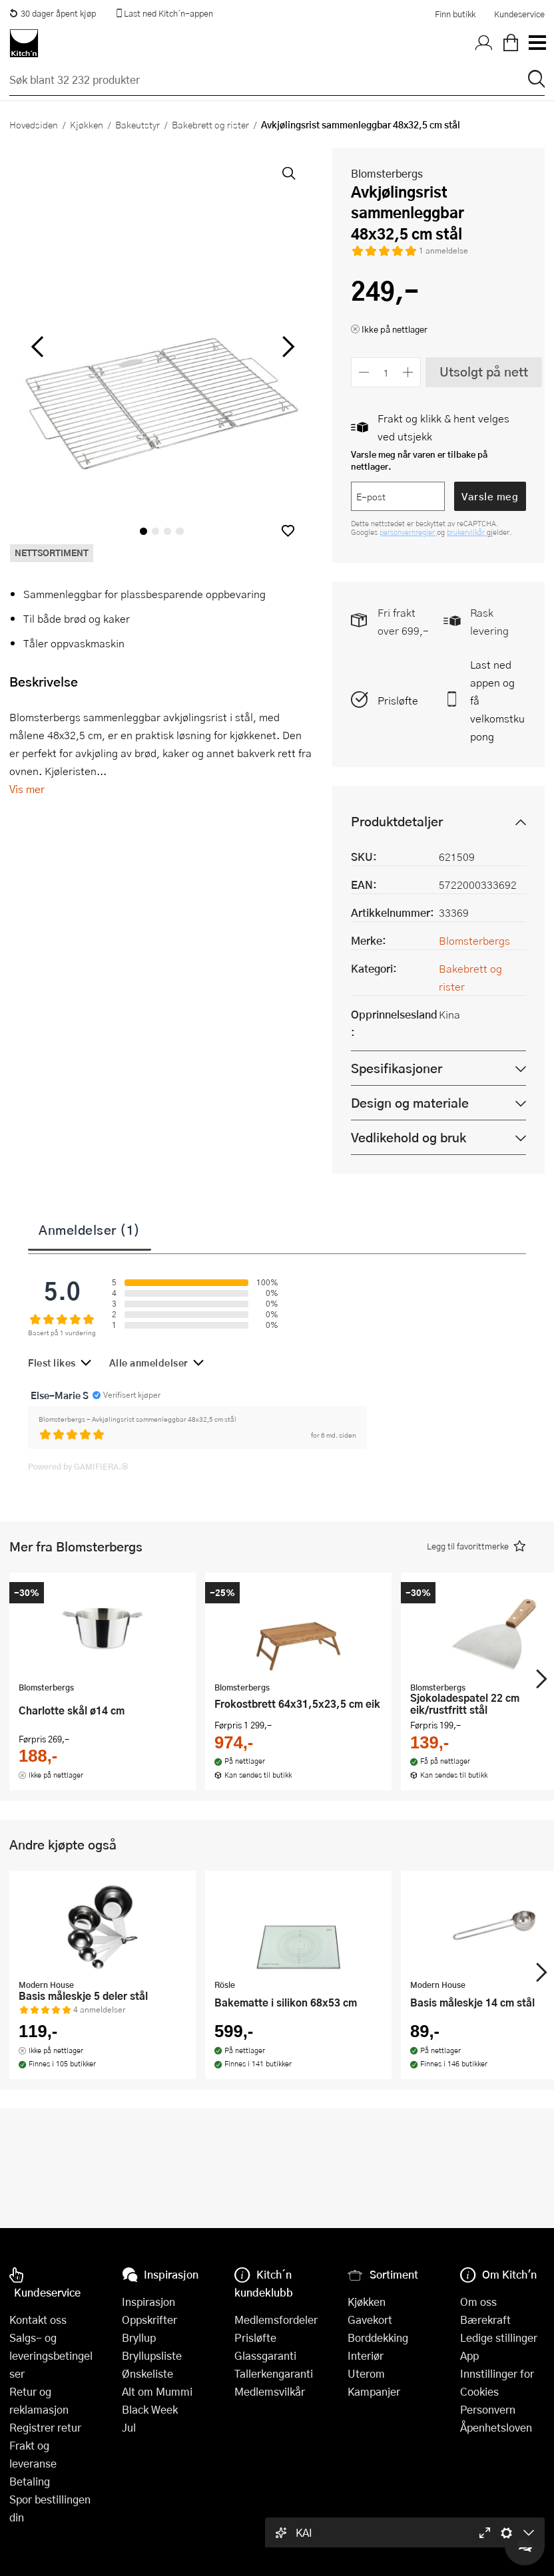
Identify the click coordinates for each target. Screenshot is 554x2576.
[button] (288, 530)
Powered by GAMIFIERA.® (78, 1466)
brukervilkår (467, 532)
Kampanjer (374, 2391)
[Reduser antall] (364, 372)
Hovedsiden (33, 124)
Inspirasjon (148, 2301)
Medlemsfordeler (276, 2319)
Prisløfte (398, 700)
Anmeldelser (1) (89, 1229)
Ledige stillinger (498, 2337)
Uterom (366, 2373)
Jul (129, 2427)
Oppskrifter (149, 2319)
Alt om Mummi (157, 2391)
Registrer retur (45, 2427)
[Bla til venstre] (37, 347)
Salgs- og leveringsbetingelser (51, 2355)
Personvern (487, 2409)
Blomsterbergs (387, 173)
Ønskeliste (147, 2373)
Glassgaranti (265, 2355)
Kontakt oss (38, 2319)
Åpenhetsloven (496, 2427)
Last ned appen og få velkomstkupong (497, 700)
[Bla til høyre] (286, 347)
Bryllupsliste (152, 2355)
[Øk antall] (408, 372)
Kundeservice (519, 14)
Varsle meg (489, 496)
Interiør (366, 2355)
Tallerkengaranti (273, 2373)
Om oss (478, 2301)
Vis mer (27, 788)
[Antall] (386, 372)
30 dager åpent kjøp (52, 13)
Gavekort (370, 2319)
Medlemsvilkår (269, 2391)
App (469, 2355)
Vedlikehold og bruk (408, 1137)
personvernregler (408, 532)
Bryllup (139, 2337)
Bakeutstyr (137, 124)
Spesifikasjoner (396, 1068)
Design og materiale (410, 1102)
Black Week (150, 2409)
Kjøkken (86, 124)
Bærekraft (485, 2319)
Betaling (29, 2481)
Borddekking (378, 2337)
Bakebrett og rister (210, 124)
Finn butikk (455, 14)
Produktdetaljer (397, 821)
